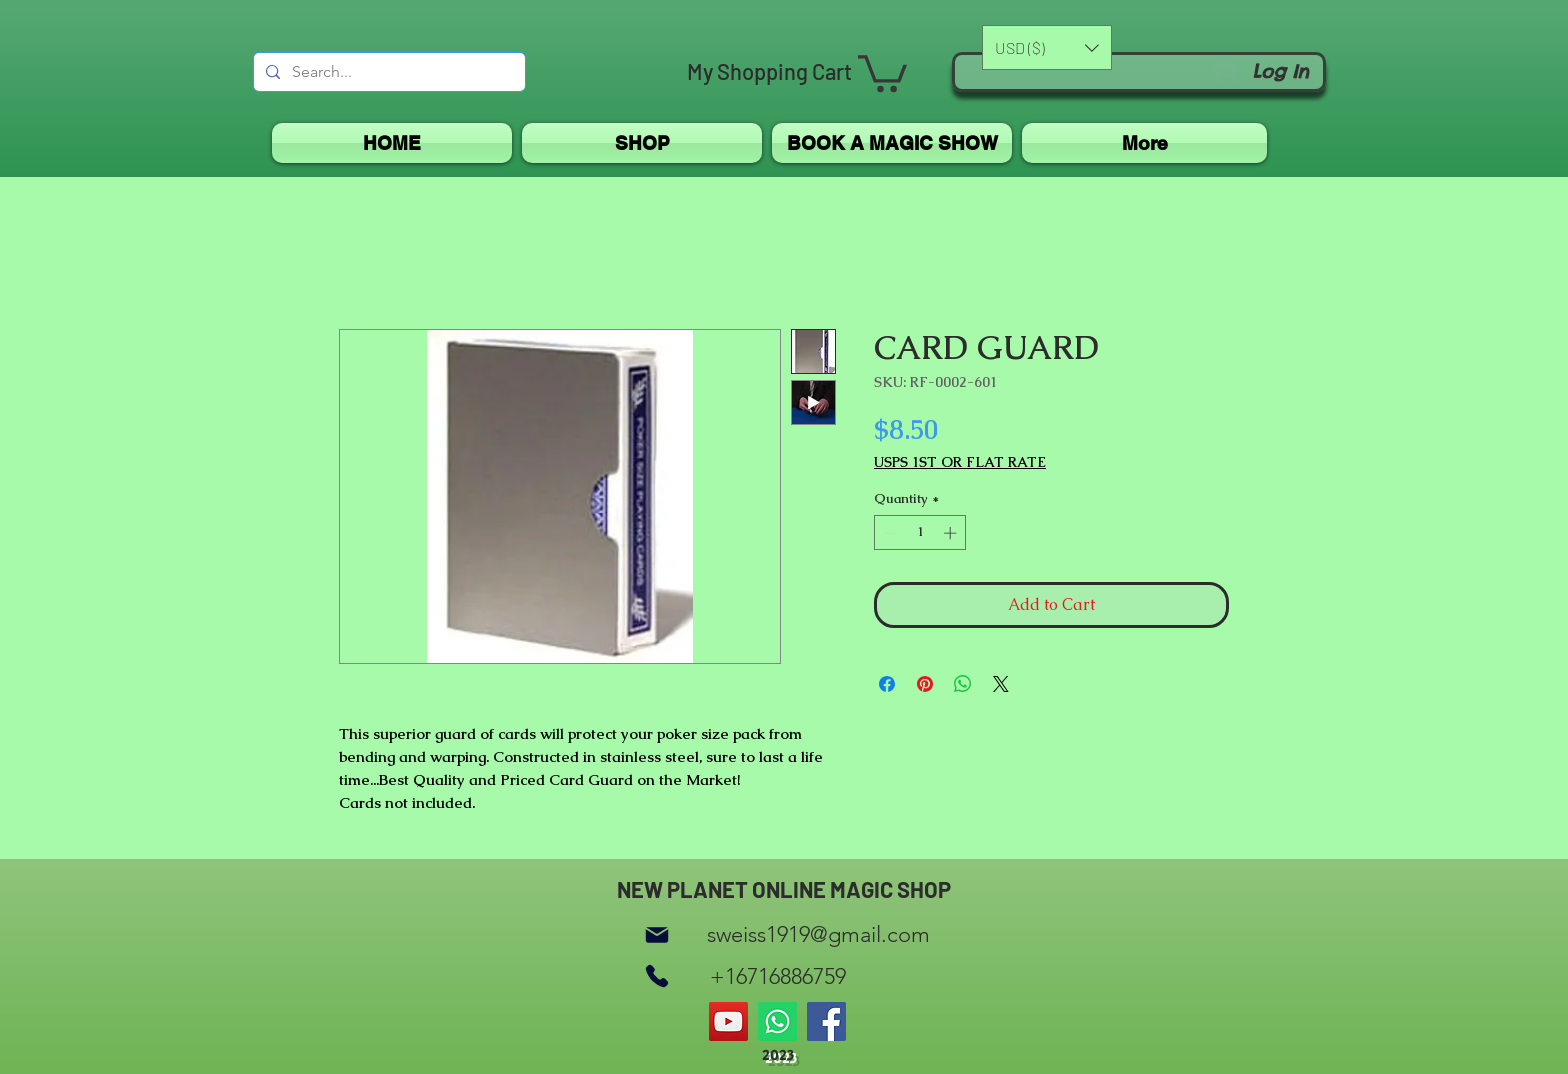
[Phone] (657, 976)
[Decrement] (889, 533)
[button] (882, 71)
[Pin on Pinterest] (925, 684)
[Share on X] (1001, 684)
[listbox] (1047, 47)
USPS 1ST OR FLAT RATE (960, 462)
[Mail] (657, 934)
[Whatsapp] (777, 1021)
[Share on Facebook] (887, 684)
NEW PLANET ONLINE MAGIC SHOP (784, 889)
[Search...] (387, 72)
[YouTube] (728, 1021)
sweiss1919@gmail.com (818, 934)
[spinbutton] (920, 533)
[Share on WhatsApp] (963, 684)
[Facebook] (826, 1021)
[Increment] (952, 533)
